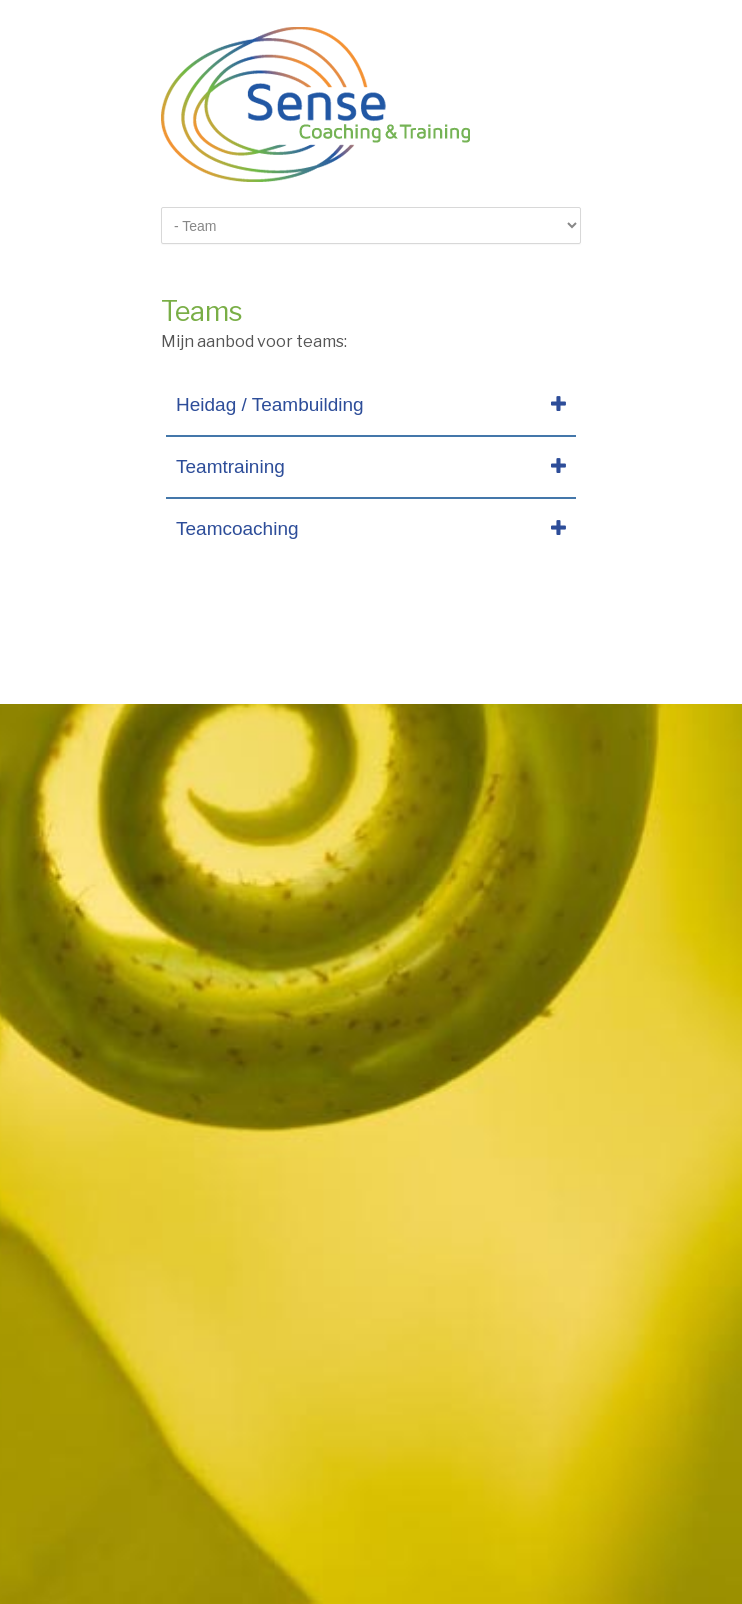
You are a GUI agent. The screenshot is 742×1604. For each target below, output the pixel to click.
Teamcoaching (237, 528)
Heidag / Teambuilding (270, 404)
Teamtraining (230, 466)
